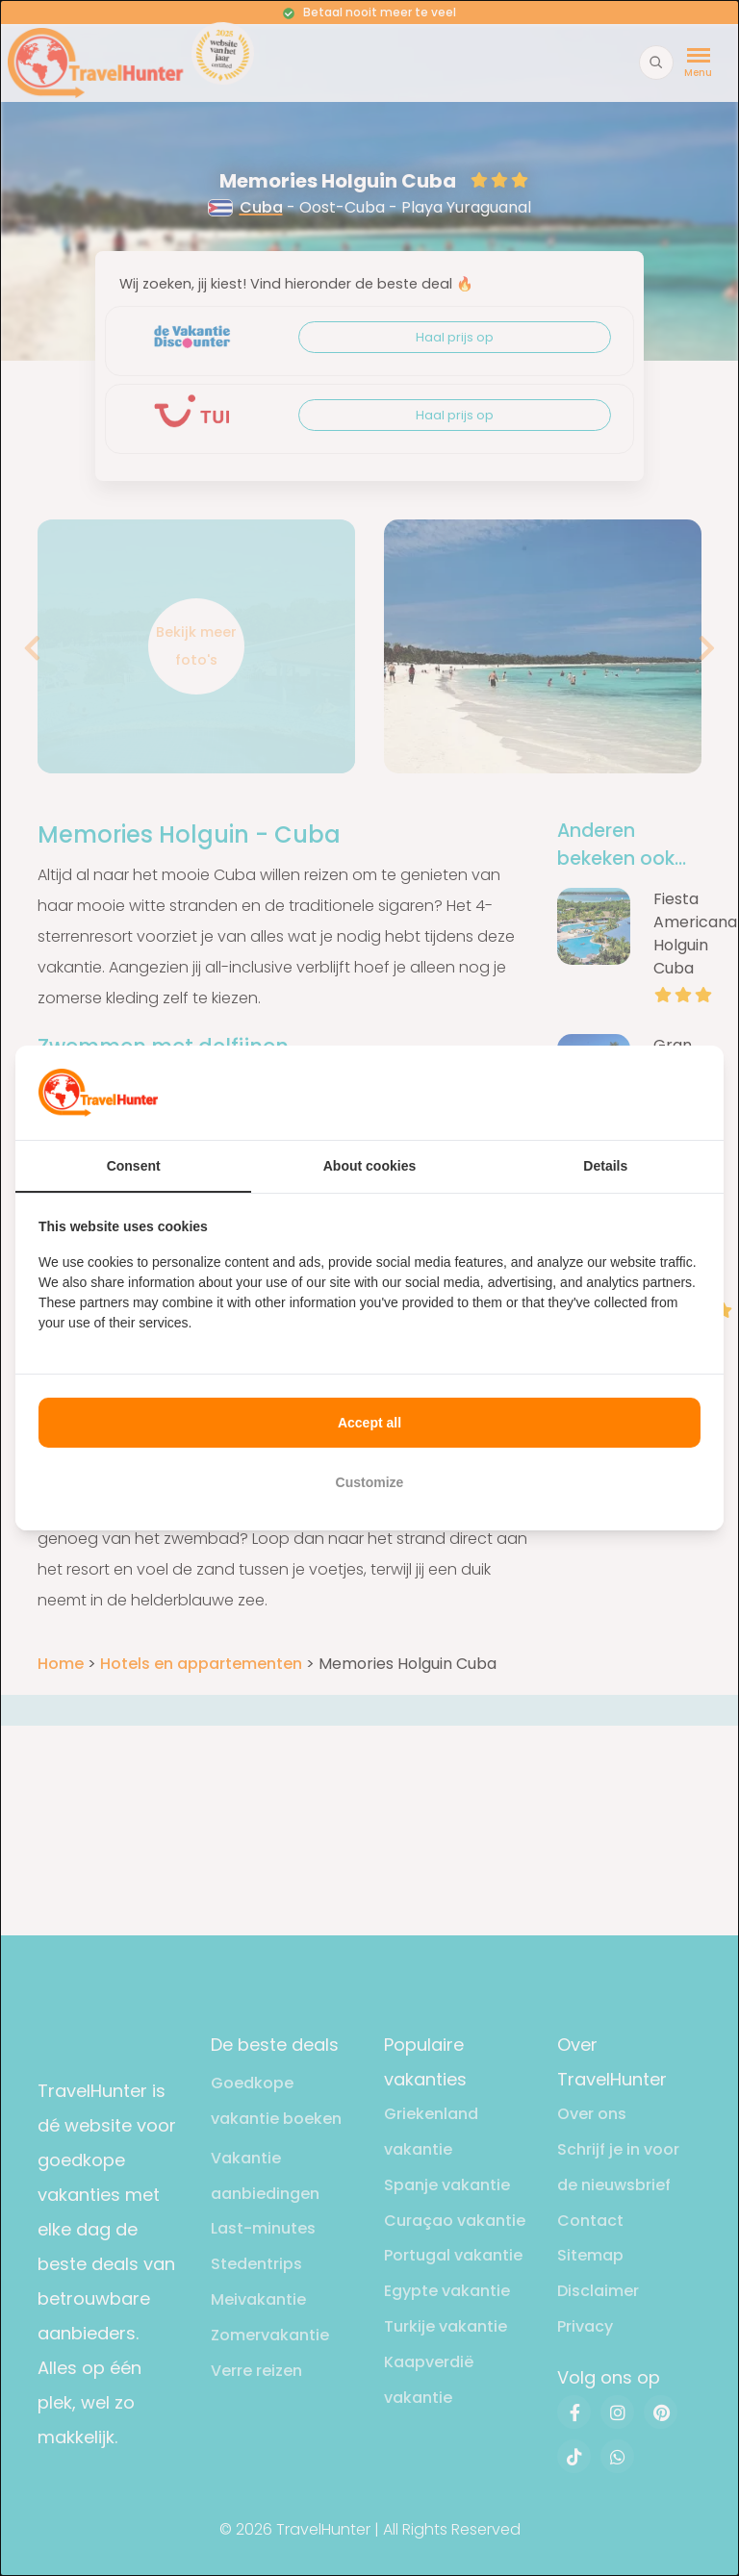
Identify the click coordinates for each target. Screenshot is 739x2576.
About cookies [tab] (369, 1166)
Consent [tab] (134, 1166)
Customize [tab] (370, 1482)
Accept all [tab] (369, 1422)
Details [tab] (605, 1166)
